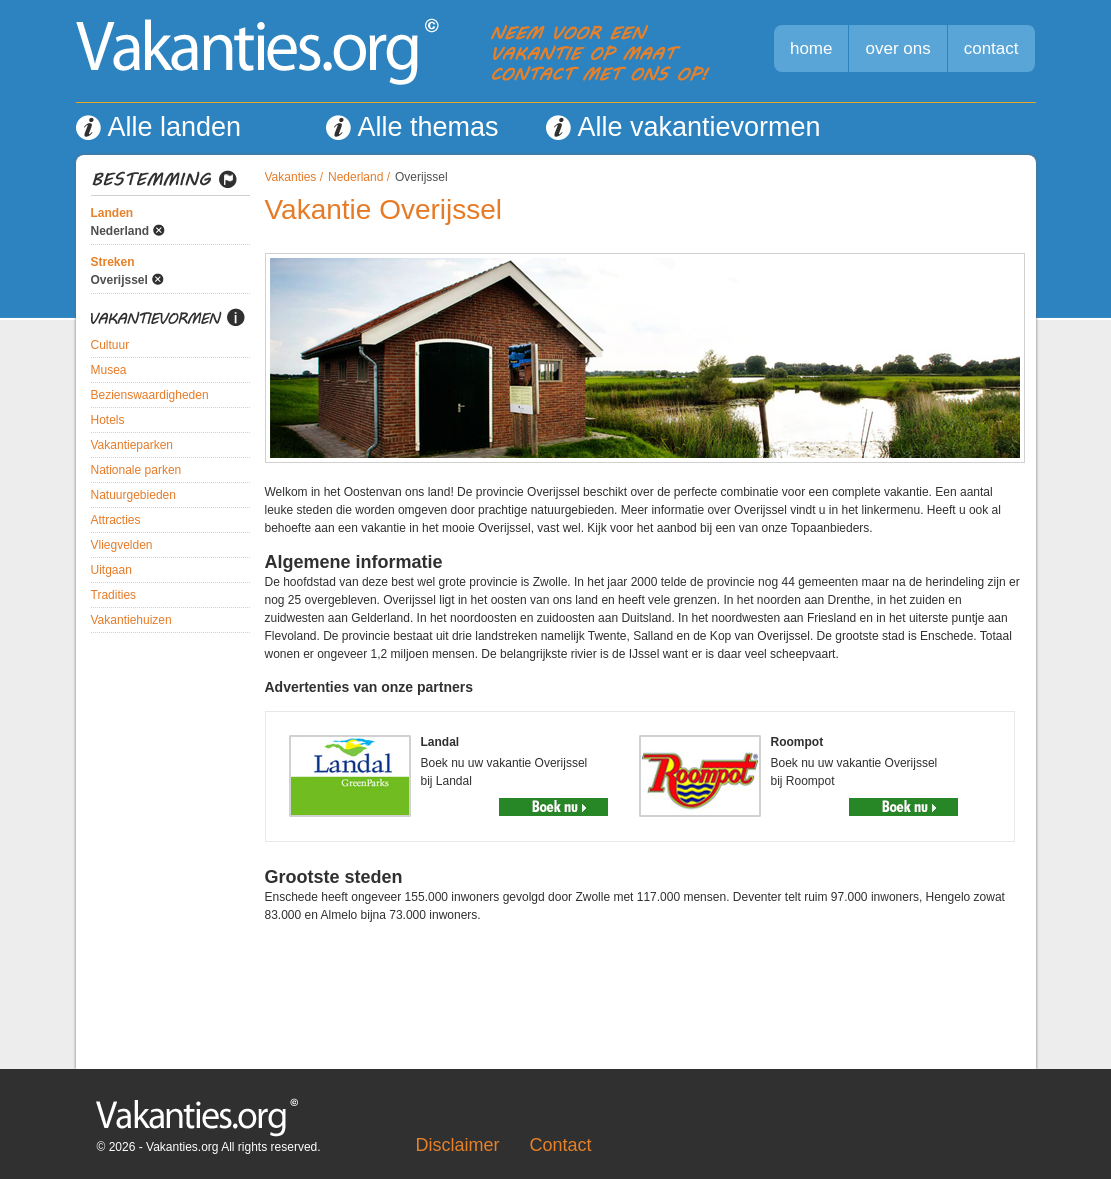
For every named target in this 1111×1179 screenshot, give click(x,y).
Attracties (116, 520)
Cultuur (110, 345)
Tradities (114, 595)
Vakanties (291, 177)
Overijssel (119, 280)
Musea (109, 370)
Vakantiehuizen (131, 620)
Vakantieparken (132, 445)
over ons (897, 48)
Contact (561, 1145)
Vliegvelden (122, 545)
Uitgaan (111, 570)
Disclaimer (458, 1145)
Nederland (120, 231)
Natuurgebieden (133, 495)
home (811, 48)
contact (991, 48)
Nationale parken (136, 470)
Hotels (108, 420)
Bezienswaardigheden (150, 395)
